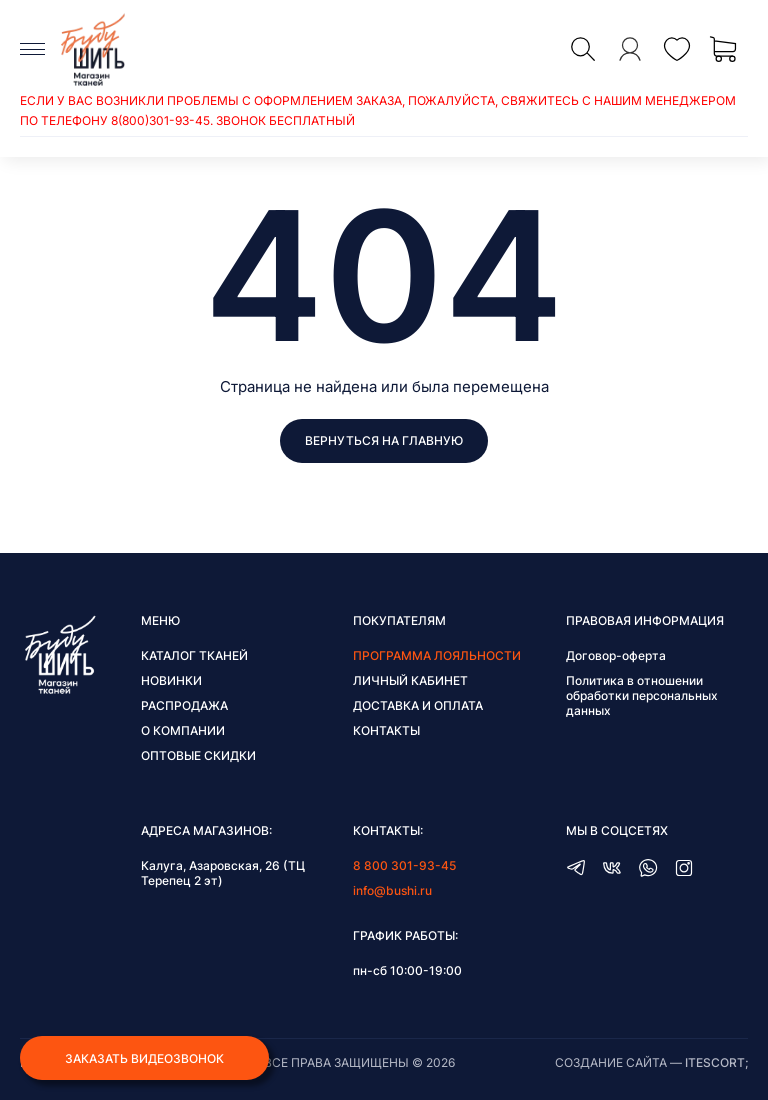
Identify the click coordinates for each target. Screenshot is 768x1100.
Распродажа (184, 705)
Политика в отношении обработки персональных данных (642, 695)
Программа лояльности (437, 655)
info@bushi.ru (392, 890)
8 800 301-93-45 (404, 865)
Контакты (386, 730)
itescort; (716, 1062)
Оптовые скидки (198, 755)
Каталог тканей (194, 655)
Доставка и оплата (418, 705)
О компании (183, 730)
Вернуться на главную (384, 440)
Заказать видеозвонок (144, 1058)
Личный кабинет (410, 680)
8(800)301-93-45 (160, 120)
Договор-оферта (616, 655)
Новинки (171, 680)
